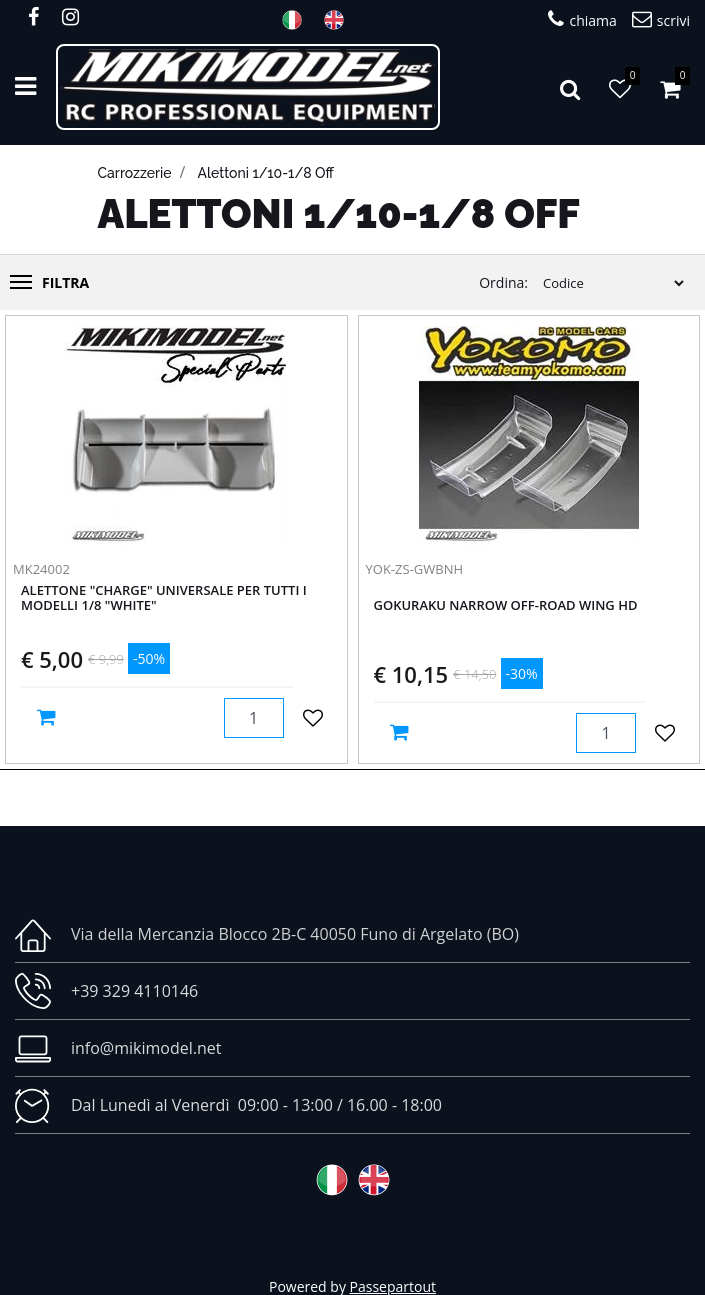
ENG (340, 20)
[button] (570, 87)
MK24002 (41, 569)
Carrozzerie (135, 173)
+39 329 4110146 (134, 991)
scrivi (661, 19)
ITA (298, 20)
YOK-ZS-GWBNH (415, 569)
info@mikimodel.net (146, 1048)
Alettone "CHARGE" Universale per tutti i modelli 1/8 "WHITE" (164, 599)
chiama (582, 19)
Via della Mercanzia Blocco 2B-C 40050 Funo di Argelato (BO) (295, 934)
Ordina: (503, 282)
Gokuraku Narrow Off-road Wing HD (506, 606)
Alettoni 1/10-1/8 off (266, 173)
